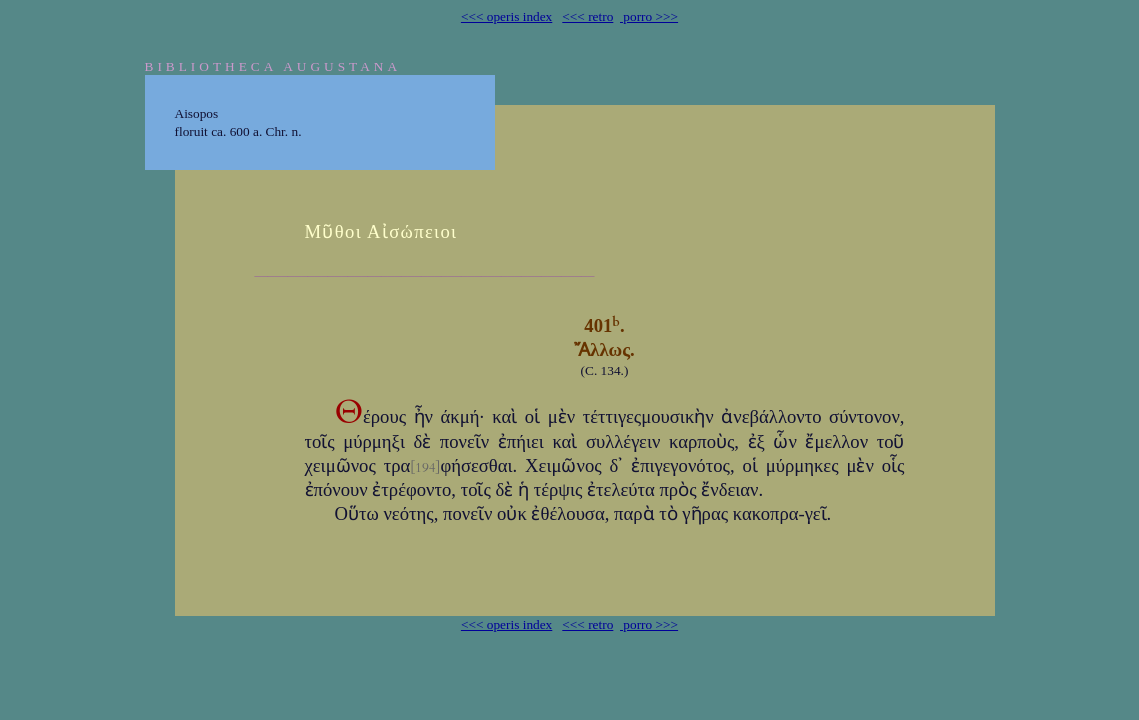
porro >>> (649, 16)
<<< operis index (506, 16)
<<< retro (587, 16)
